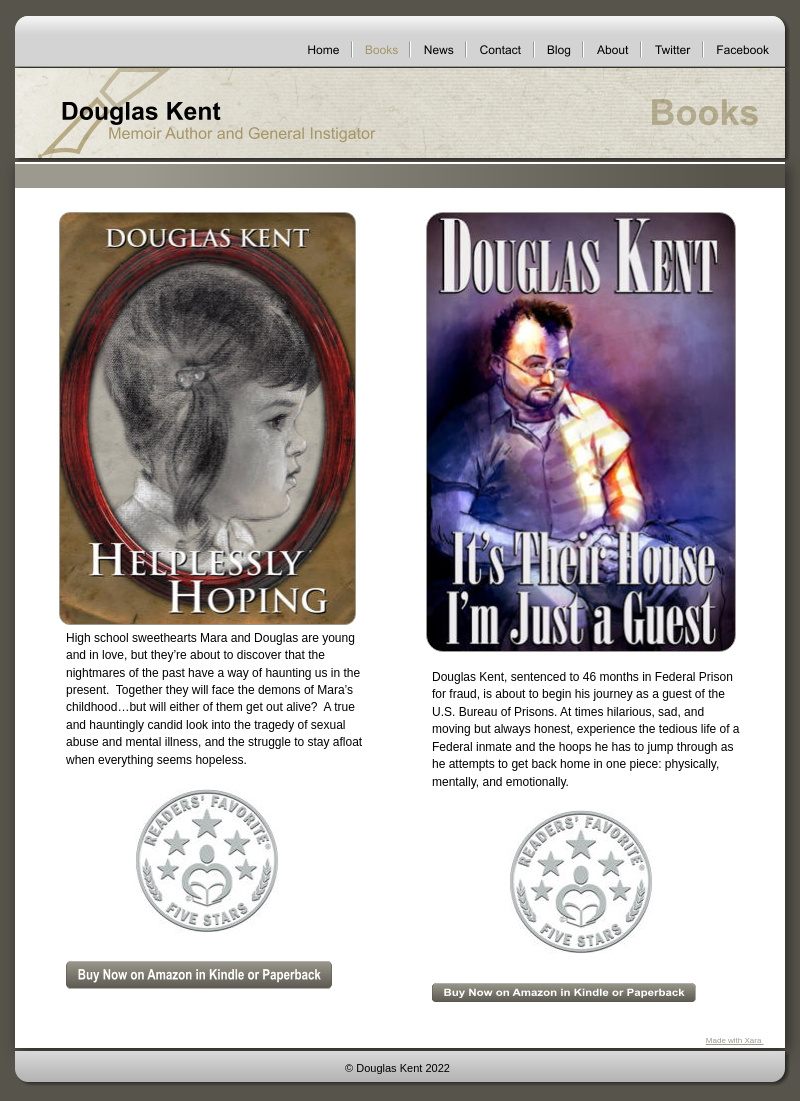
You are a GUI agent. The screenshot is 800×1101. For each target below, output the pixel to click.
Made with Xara (735, 1040)
